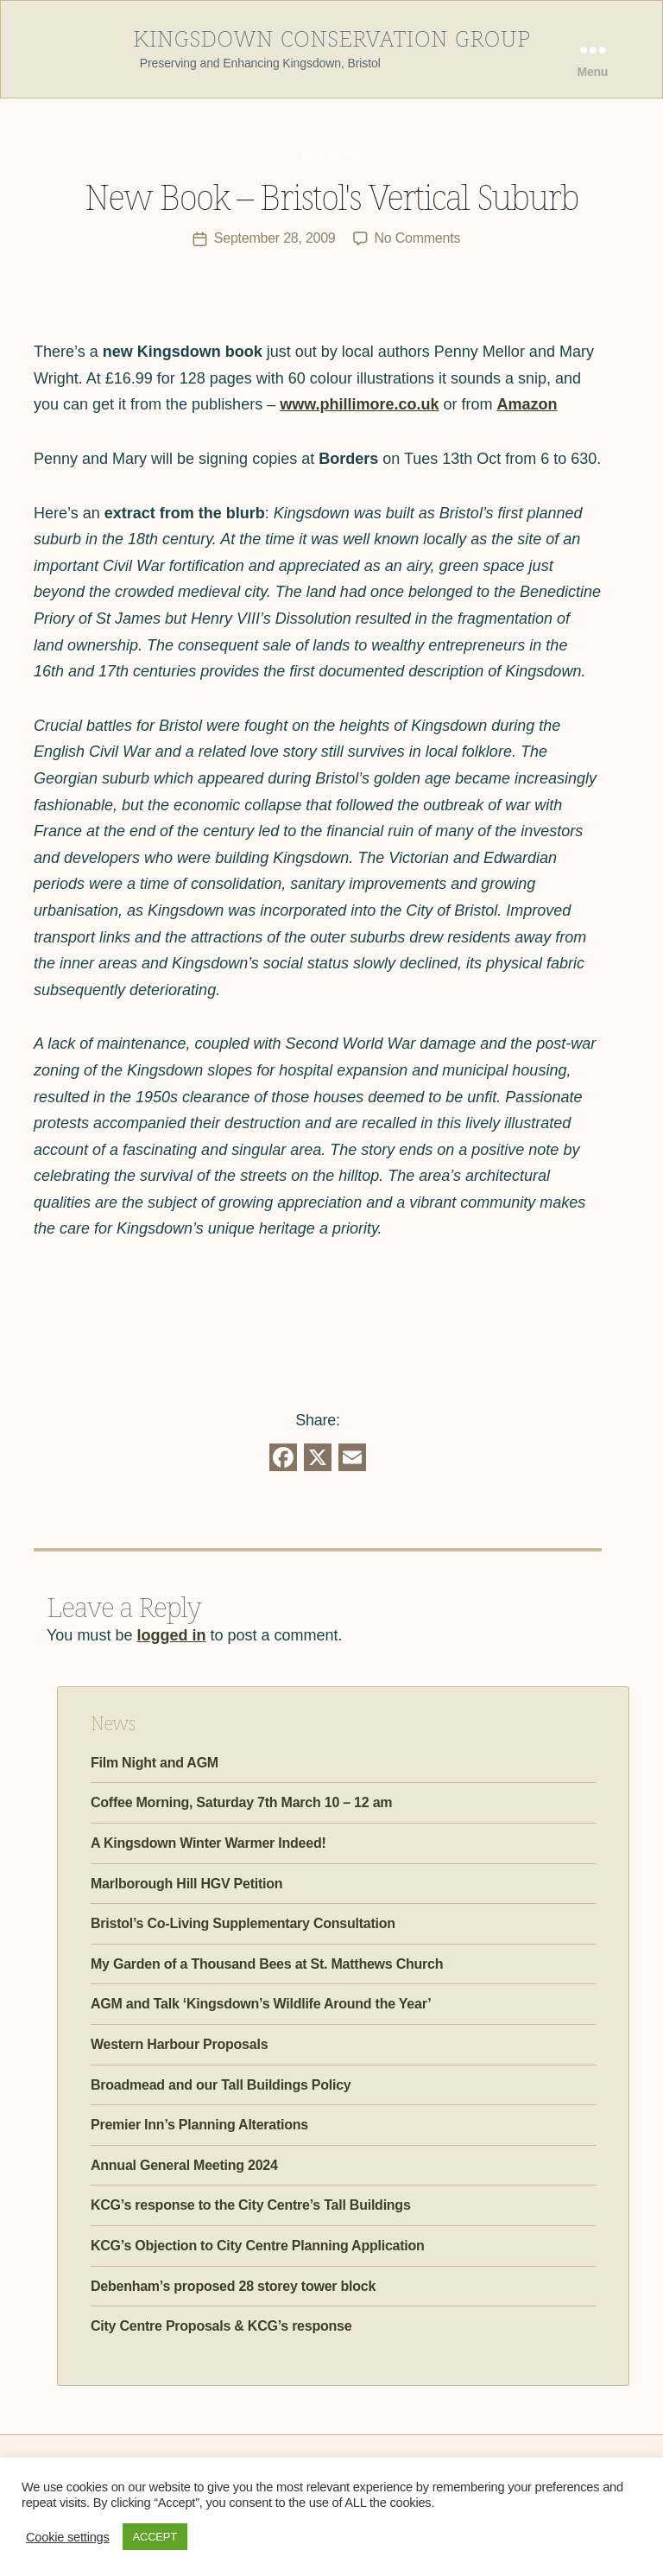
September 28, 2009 (275, 238)
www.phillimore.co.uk (359, 404)
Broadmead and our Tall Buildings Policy (221, 2084)
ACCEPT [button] (155, 2536)
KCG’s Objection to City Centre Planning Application (258, 2245)
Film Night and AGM (154, 1762)
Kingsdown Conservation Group (331, 35)
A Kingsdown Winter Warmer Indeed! (208, 1843)
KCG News (331, 153)
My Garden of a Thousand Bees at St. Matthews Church (267, 1963)
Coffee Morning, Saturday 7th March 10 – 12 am (241, 1802)
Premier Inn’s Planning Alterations (199, 2124)
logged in (170, 1635)
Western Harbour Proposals (179, 2044)
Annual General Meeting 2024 (184, 2164)
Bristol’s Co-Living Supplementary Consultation (243, 1923)
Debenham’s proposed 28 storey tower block (233, 2285)
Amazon (527, 404)
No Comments (418, 238)
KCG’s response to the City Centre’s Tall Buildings (251, 2205)
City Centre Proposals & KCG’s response (221, 2326)
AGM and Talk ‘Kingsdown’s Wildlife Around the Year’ (261, 2003)
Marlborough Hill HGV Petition (186, 1882)
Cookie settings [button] (68, 2537)
